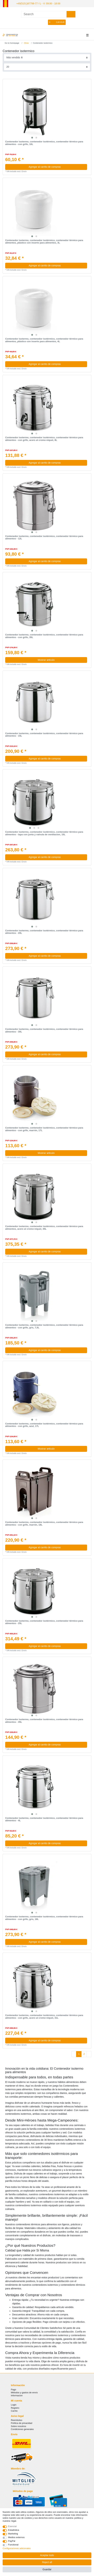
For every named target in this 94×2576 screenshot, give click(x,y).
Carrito (14, 2410)
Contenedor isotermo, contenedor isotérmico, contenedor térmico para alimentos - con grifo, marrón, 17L (44, 1128)
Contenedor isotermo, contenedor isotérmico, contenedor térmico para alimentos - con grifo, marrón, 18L (44, 1523)
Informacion (17, 2395)
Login (13, 2404)
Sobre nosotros (18, 2425)
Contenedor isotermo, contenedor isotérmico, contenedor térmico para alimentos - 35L (44, 1720)
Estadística (13, 2530)
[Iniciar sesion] (34, 21)
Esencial (12, 2526)
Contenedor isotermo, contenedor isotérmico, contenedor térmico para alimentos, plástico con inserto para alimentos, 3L (44, 241)
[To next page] (89, 2054)
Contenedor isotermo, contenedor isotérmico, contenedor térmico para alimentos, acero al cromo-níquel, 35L (44, 1227)
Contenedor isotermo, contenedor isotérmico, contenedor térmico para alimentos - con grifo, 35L (44, 635)
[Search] (71, 13)
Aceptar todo (47, 2555)
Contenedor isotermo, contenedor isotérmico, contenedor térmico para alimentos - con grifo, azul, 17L (44, 1424)
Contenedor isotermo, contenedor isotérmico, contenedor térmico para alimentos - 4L (44, 1818)
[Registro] (40, 21)
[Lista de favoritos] (45, 21)
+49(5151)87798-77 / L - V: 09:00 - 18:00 (34, 3)
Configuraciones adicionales (17, 2548)
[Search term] (44, 13)
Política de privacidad (21, 2422)
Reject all (47, 2562)
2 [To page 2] (84, 2053)
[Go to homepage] (10, 42)
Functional (13, 2544)
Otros (26, 42)
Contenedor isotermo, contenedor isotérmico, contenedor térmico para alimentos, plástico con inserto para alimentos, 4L (44, 339)
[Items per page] (47, 66)
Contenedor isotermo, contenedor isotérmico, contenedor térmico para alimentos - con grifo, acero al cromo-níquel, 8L (44, 438)
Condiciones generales (22, 2428)
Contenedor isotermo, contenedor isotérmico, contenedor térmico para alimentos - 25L (44, 1621)
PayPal (11, 2541)
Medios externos (16, 2537)
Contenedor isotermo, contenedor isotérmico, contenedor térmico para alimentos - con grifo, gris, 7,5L (44, 1325)
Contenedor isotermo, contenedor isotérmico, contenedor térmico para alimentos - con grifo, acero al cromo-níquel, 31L (44, 2016)
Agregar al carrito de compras (56, 166)
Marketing (13, 2533)
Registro (15, 2407)
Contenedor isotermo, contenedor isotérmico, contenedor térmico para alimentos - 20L (44, 931)
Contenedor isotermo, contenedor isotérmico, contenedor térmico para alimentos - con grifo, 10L (44, 142)
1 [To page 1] (79, 2053)
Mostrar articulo (46, 659)
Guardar (47, 2569)
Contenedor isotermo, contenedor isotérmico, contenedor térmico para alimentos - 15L (44, 734)
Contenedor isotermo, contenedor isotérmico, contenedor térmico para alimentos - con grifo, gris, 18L (44, 1917)
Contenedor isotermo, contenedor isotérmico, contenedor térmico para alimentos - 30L (44, 1029)
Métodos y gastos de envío (24, 2392)
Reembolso (16, 2419)
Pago (13, 2389)
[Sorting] (47, 57)
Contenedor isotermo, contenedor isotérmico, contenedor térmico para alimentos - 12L (44, 536)
